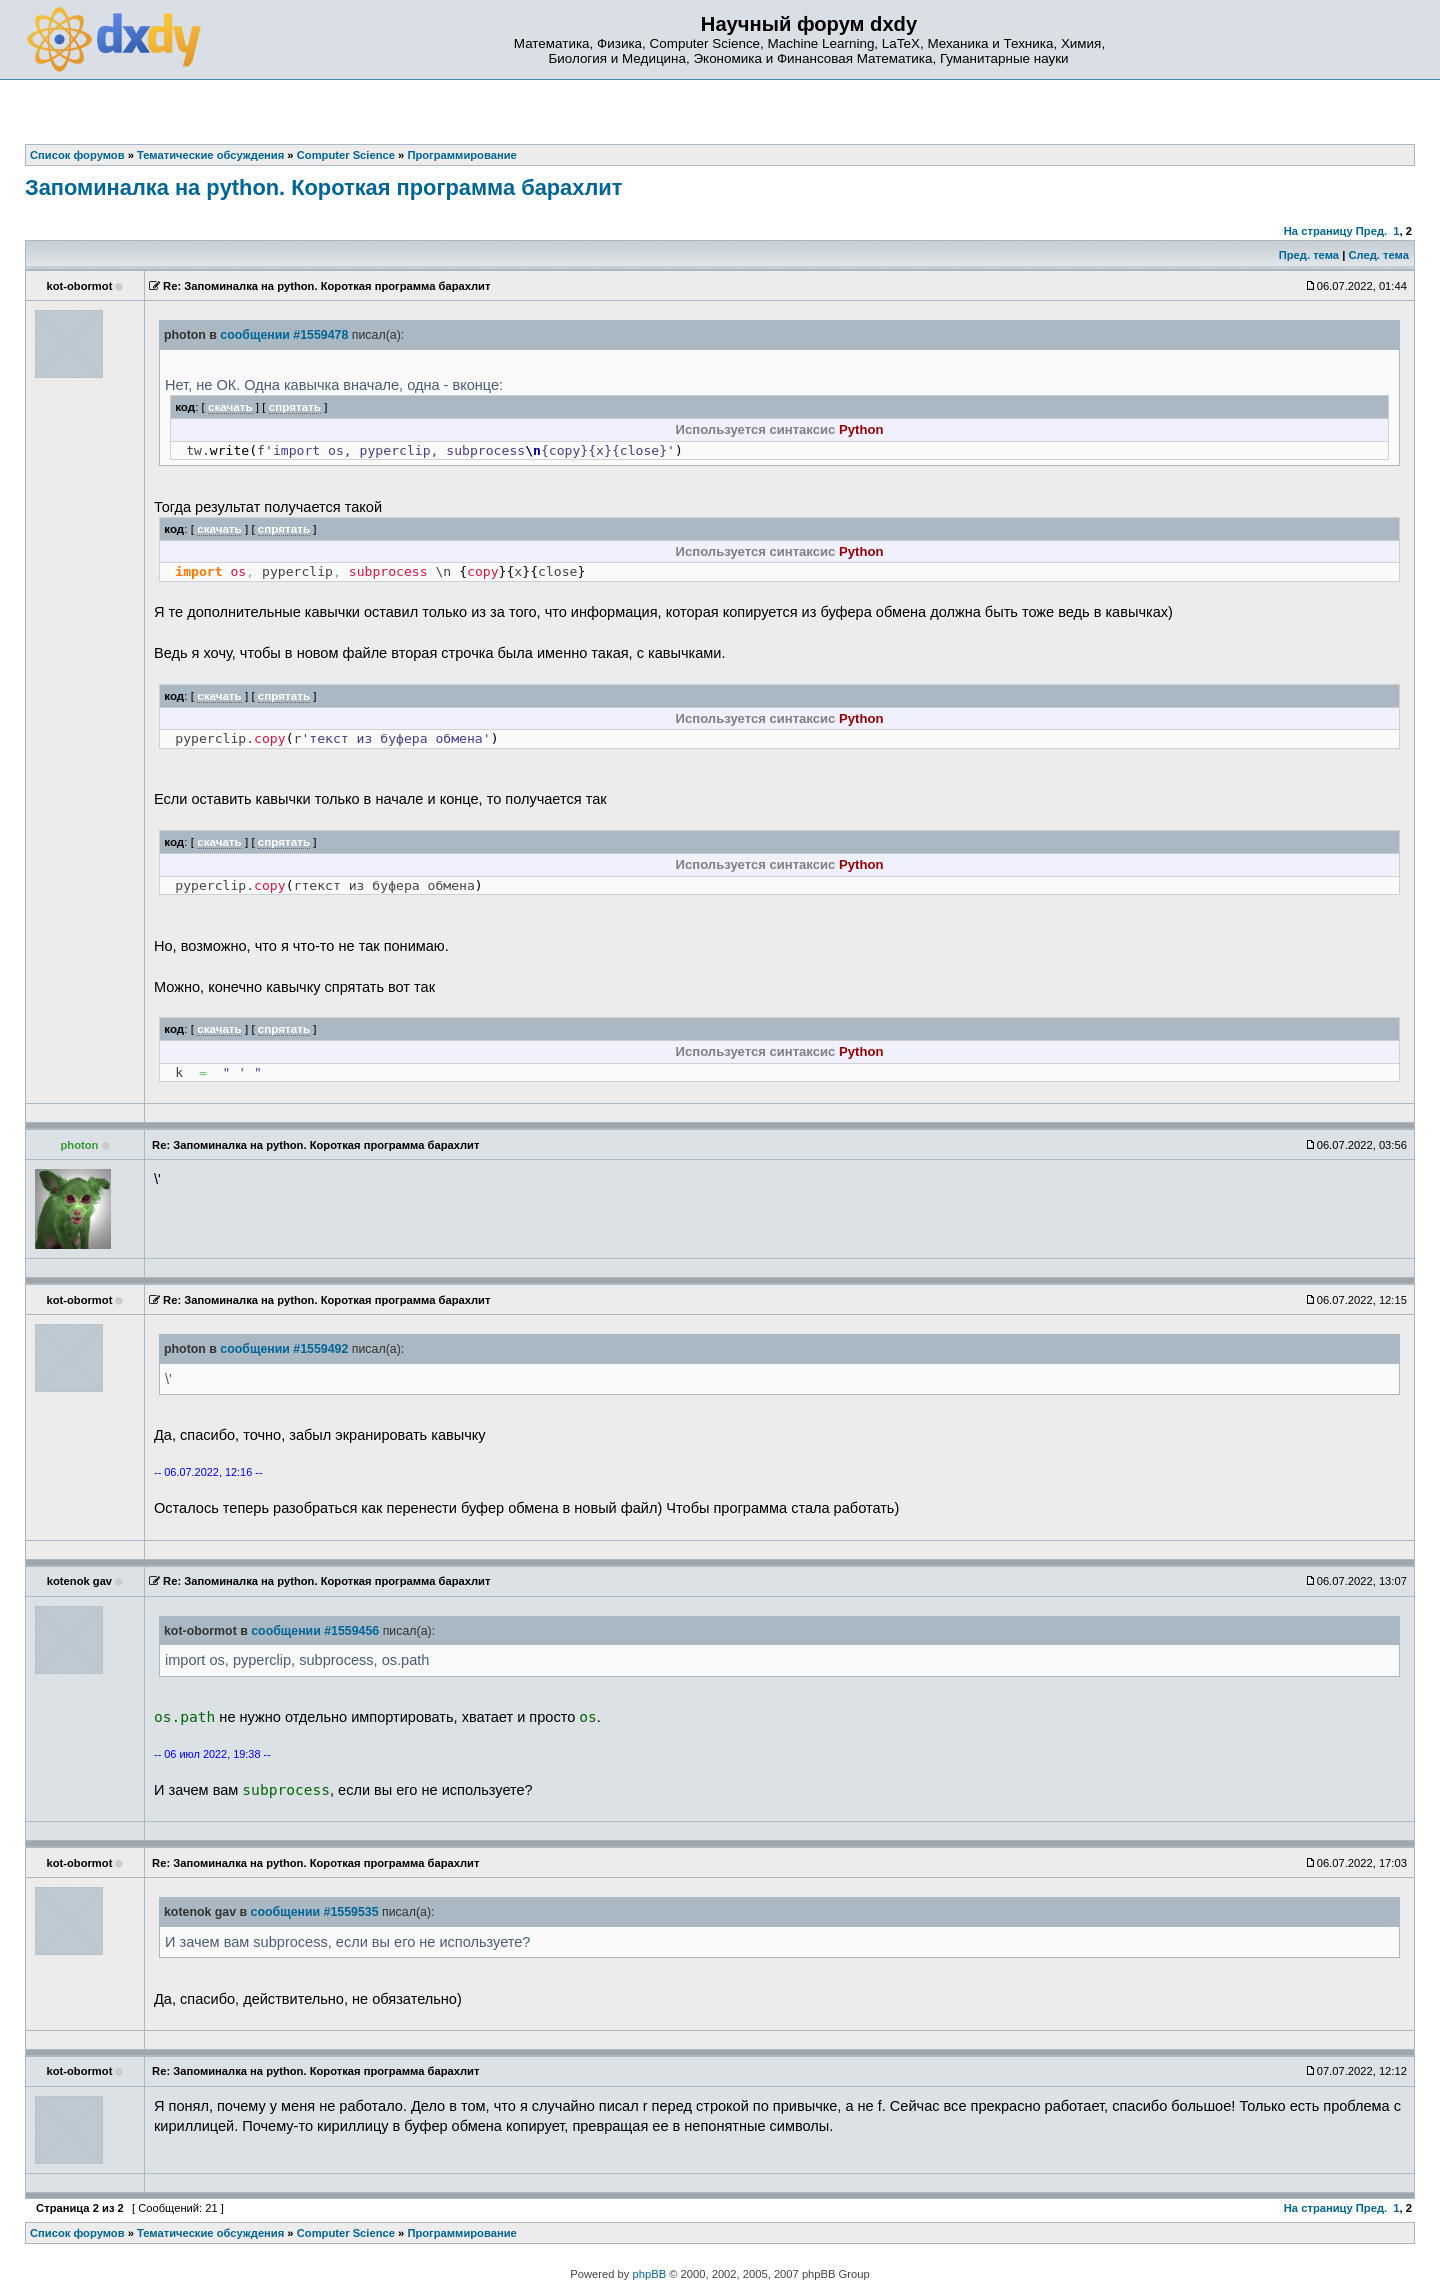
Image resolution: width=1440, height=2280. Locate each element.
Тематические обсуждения (210, 2233)
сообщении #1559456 (315, 1631)
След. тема (1378, 255)
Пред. (1371, 231)
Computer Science (346, 2233)
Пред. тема (1309, 255)
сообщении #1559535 (315, 1912)
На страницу (1318, 231)
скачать (230, 406)
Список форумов (77, 2233)
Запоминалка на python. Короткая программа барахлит (323, 187)
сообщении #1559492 (284, 1349)
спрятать (295, 406)
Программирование (461, 2233)
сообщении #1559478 (284, 335)
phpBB (650, 2274)
